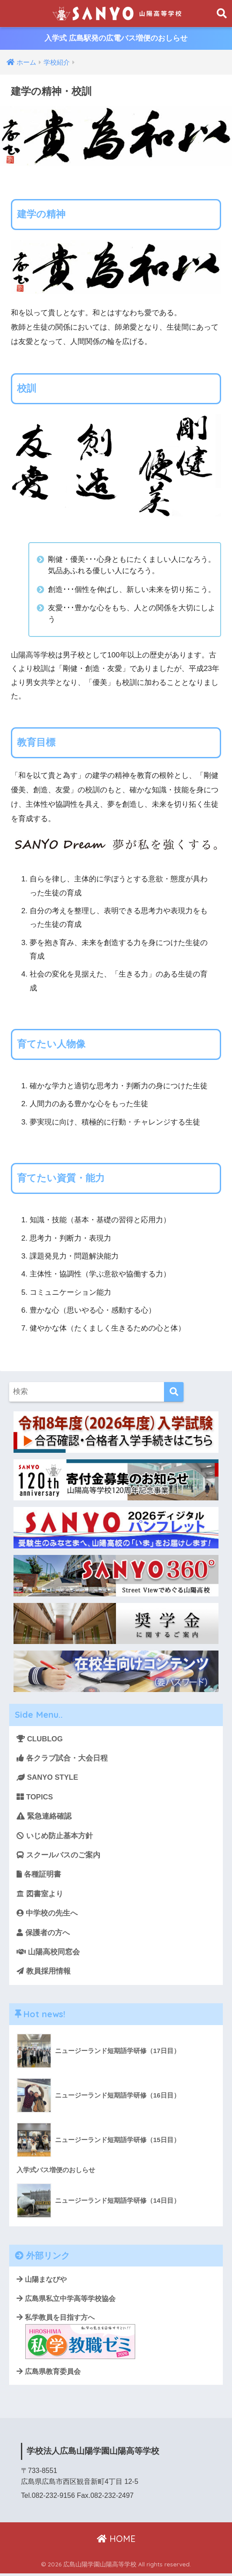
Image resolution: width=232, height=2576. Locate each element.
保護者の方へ (43, 1934)
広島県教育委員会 (49, 2374)
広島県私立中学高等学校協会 (66, 2301)
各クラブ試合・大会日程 (62, 1758)
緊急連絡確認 (44, 1817)
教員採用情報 (44, 1973)
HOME (116, 2541)
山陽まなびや (42, 2282)
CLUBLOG (40, 1739)
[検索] (174, 1392)
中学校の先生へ (47, 1914)
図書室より (40, 1895)
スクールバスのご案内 (58, 1856)
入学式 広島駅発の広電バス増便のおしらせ (116, 38)
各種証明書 (39, 1875)
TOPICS (35, 1797)
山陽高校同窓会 (48, 1954)
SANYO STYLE (47, 1778)
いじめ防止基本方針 (55, 1837)
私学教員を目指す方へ (76, 2339)
